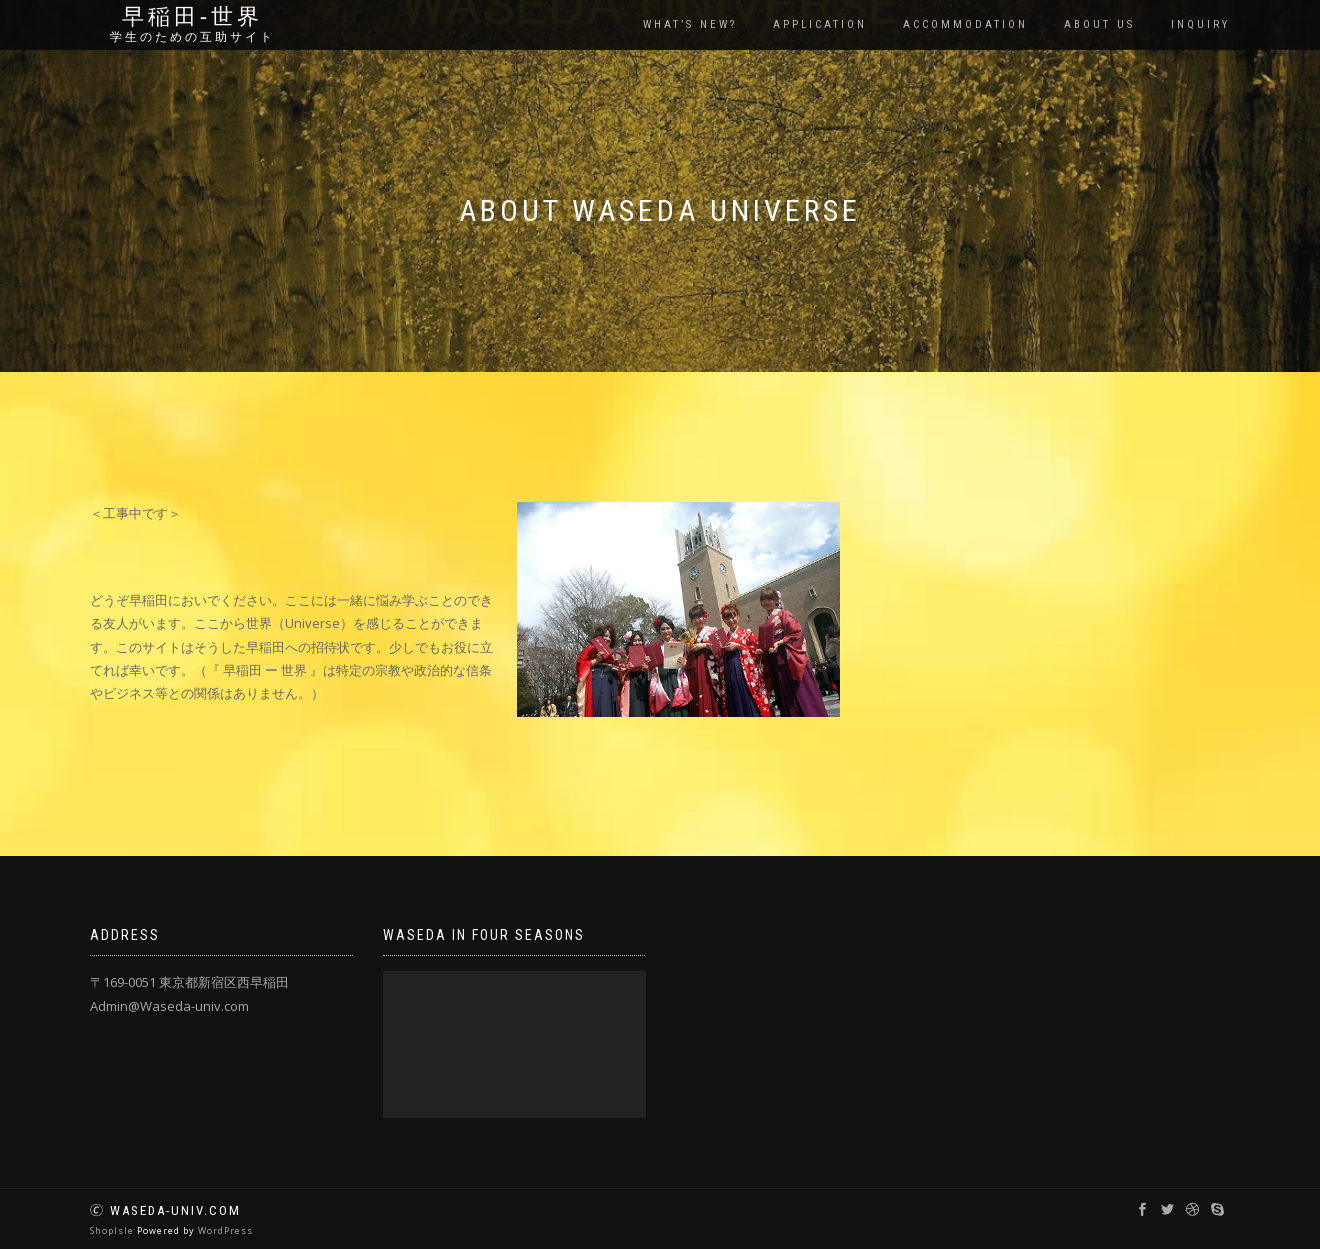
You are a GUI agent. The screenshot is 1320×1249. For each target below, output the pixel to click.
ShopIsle (113, 1230)
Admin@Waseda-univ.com (169, 1006)
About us (1099, 24)
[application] (514, 1044)
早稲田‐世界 (192, 17)
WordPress (225, 1230)
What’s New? (690, 24)
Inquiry (1200, 24)
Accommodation (965, 24)
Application (820, 24)
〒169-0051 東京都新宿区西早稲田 (189, 982)
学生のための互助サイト (192, 37)
